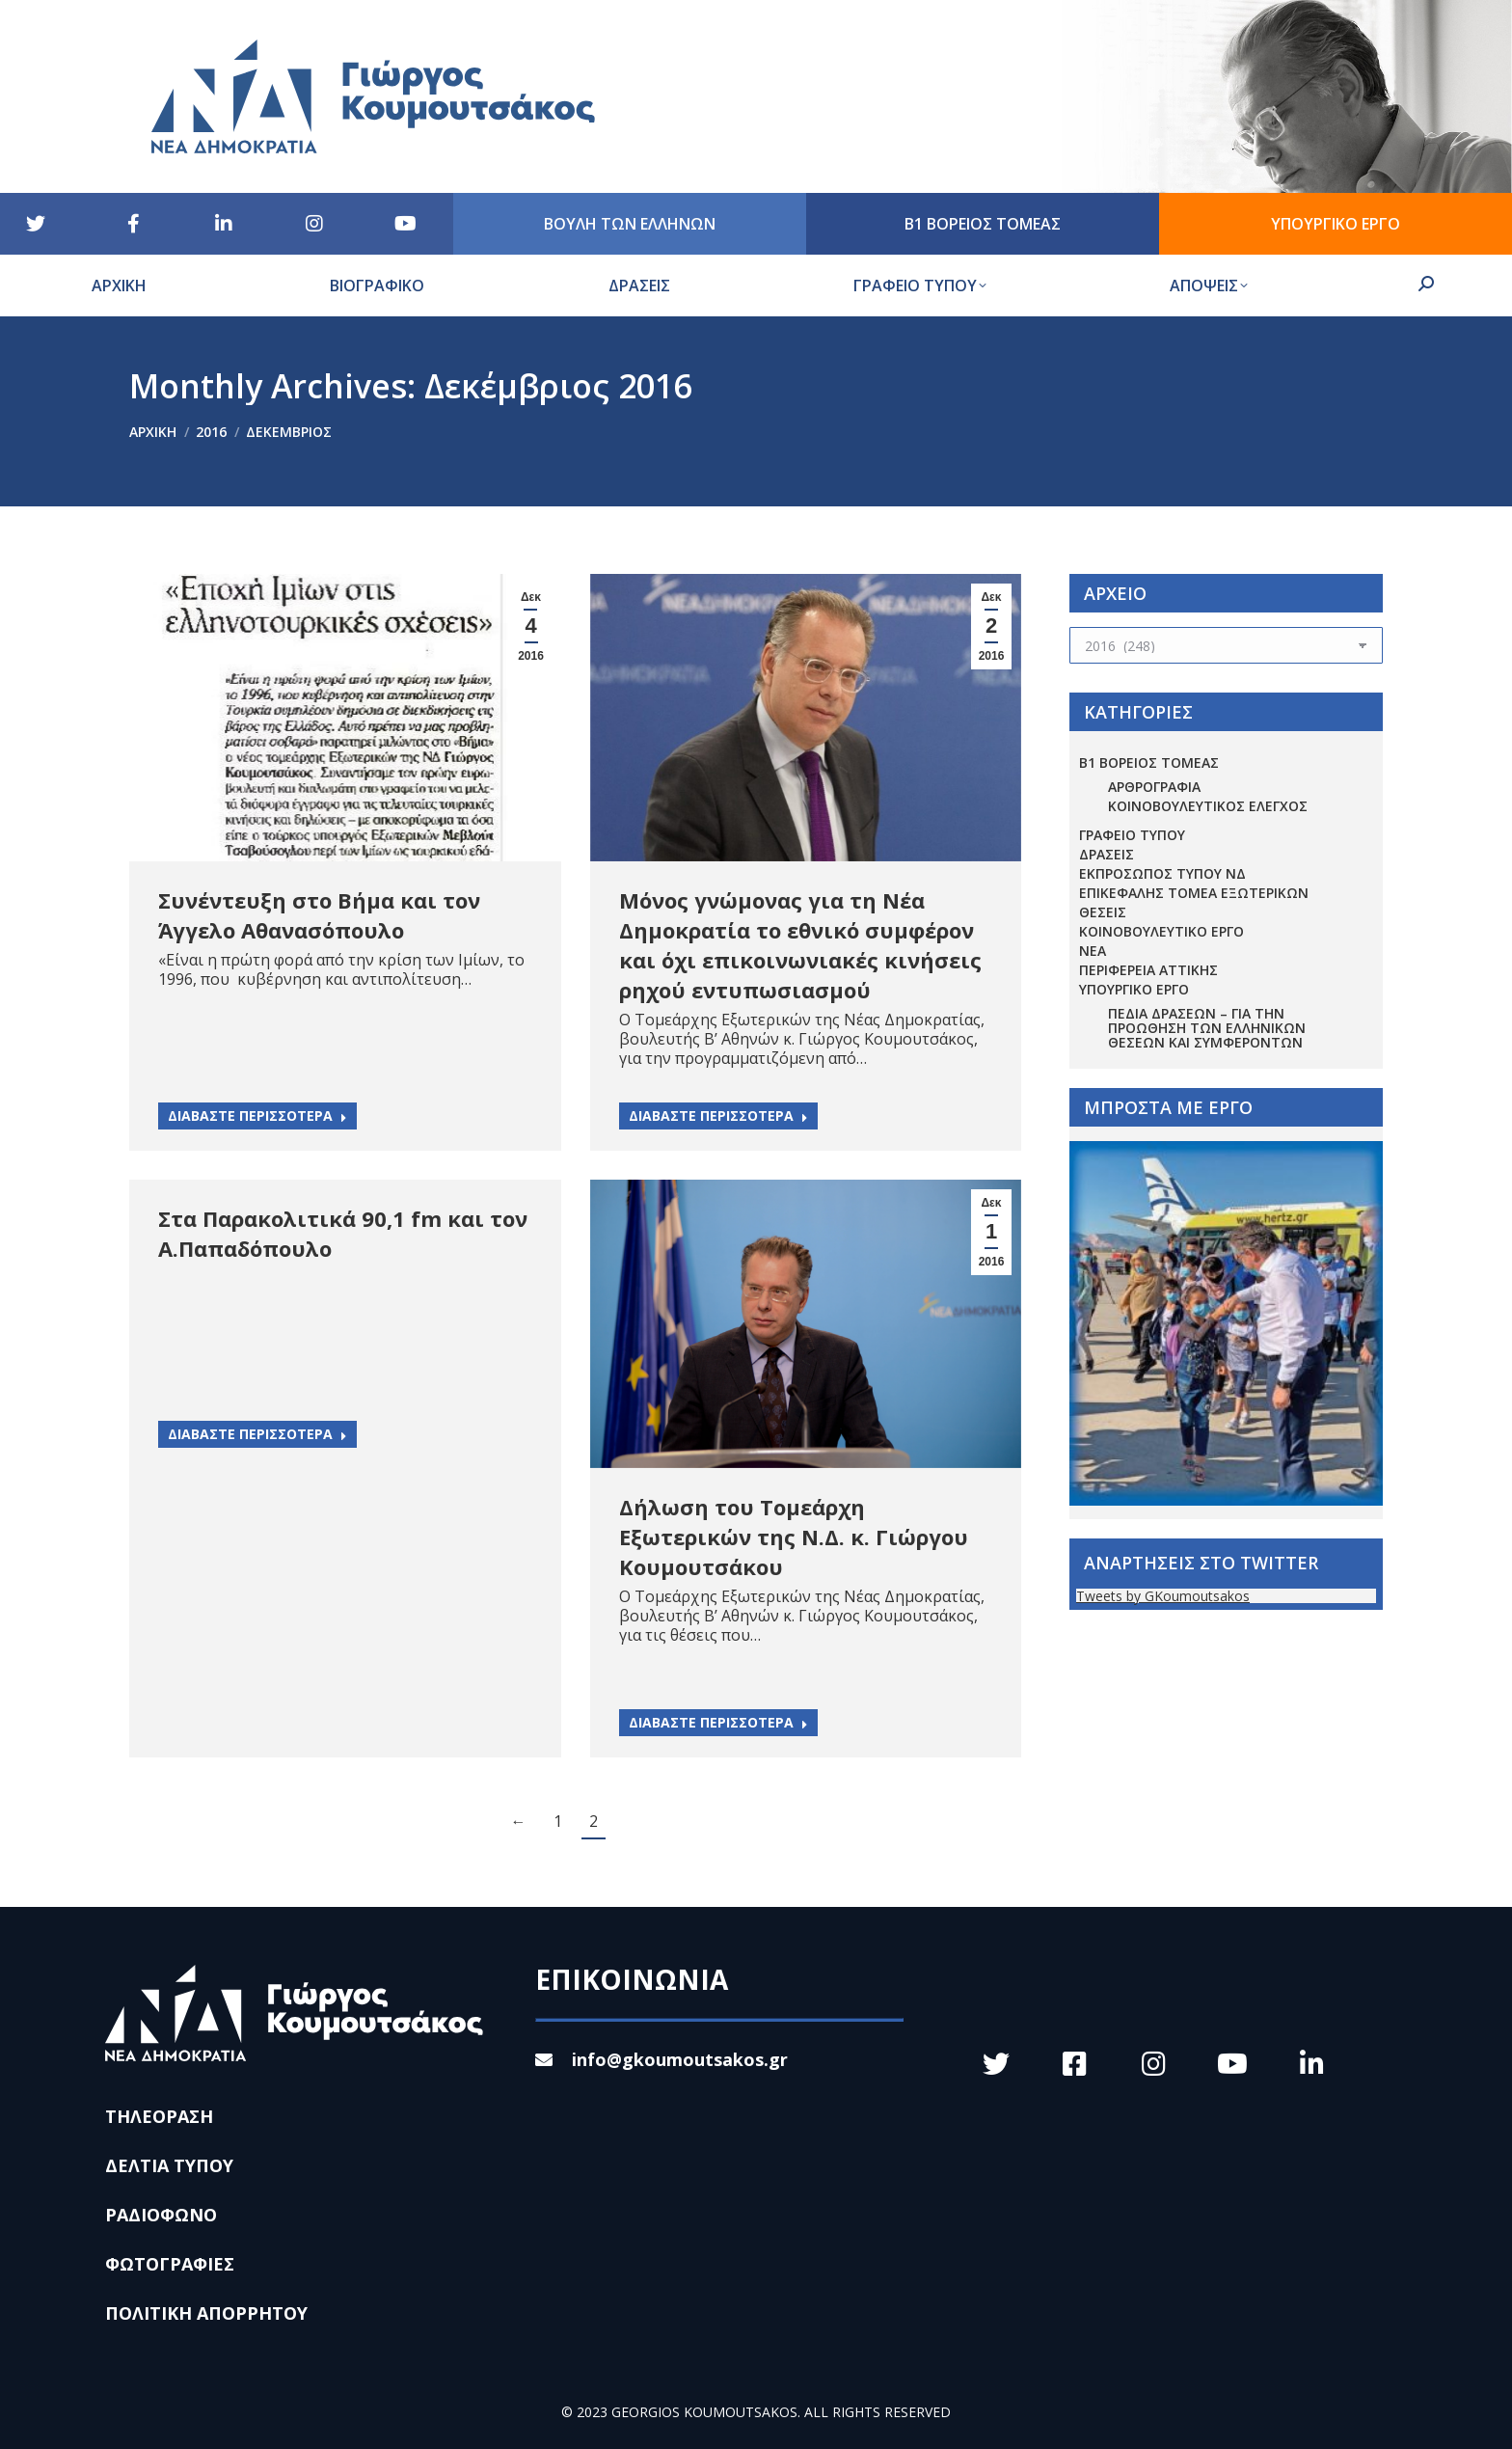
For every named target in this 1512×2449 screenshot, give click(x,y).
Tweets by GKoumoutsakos (1163, 1596)
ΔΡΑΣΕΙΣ (1106, 854)
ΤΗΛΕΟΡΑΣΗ (159, 2116)
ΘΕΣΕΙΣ (1102, 912)
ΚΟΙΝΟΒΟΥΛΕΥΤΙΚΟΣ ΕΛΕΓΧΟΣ (1208, 806)
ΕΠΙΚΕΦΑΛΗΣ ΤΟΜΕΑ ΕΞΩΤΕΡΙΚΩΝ (1194, 892)
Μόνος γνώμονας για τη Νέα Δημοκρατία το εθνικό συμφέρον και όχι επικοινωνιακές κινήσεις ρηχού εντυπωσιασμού (800, 944)
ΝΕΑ (1092, 950)
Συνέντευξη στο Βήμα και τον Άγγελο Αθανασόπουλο (319, 914)
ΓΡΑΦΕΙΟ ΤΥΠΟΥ (1132, 835)
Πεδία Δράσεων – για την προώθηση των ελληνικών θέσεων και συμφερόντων (1207, 1027)
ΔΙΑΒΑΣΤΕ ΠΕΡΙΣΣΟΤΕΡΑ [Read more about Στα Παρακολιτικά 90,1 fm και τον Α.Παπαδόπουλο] (257, 1434)
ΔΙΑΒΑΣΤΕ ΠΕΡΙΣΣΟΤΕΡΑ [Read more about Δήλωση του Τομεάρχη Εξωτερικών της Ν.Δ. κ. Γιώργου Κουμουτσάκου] (718, 1722)
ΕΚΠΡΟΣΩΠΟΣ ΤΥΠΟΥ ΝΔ (1162, 873)
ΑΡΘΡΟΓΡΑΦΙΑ (1154, 786)
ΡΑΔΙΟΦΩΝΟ (161, 2214)
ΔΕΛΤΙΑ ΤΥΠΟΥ (169, 2165)
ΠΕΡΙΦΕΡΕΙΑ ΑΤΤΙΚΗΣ (1148, 970)
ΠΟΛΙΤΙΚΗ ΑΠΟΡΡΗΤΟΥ (206, 2313)
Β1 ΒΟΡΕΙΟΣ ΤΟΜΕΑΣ (1149, 762)
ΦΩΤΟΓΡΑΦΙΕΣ (169, 2263)
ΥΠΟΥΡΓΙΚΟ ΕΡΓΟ (1134, 989)
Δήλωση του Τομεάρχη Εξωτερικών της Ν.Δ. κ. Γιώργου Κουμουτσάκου (793, 1536)
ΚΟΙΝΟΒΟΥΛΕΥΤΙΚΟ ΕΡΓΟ (1161, 931)
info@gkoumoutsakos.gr (661, 2059)
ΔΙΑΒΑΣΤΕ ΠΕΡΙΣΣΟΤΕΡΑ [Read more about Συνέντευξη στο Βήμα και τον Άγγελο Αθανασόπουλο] (257, 1115)
